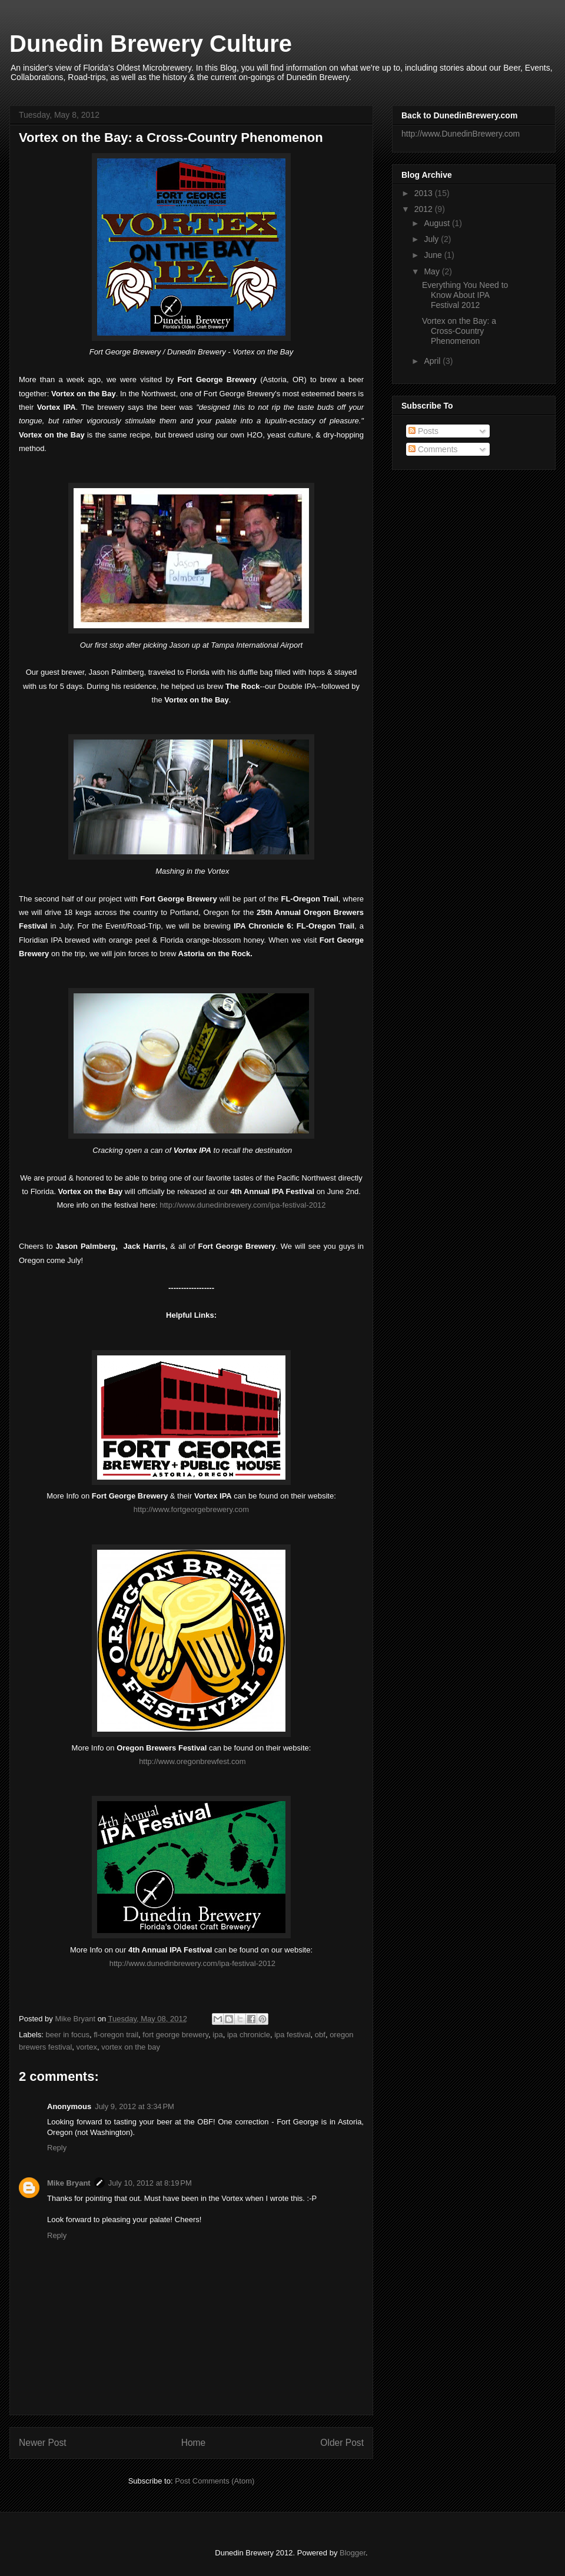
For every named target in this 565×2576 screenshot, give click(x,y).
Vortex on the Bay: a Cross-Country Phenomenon (459, 331)
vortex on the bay (130, 2047)
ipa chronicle (248, 2034)
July (432, 239)
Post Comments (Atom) (214, 2480)
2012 (424, 209)
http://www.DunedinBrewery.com (460, 133)
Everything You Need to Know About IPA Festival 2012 (465, 295)
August (437, 223)
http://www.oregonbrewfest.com (192, 1761)
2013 (424, 193)
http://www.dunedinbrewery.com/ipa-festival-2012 (242, 1205)
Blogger (352, 2552)
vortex (87, 2047)
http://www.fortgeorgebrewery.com (191, 1509)
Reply (57, 2147)
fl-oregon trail (116, 2034)
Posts (423, 431)
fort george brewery (175, 2034)
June (434, 255)
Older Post (342, 2443)
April (433, 361)
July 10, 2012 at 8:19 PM (150, 2183)
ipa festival (292, 2034)
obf (320, 2034)
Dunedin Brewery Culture (150, 44)
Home (193, 2443)
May (432, 271)
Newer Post (43, 2443)
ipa (217, 2034)
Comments (433, 449)
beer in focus (67, 2034)
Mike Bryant (76, 2018)
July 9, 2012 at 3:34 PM (134, 2106)
